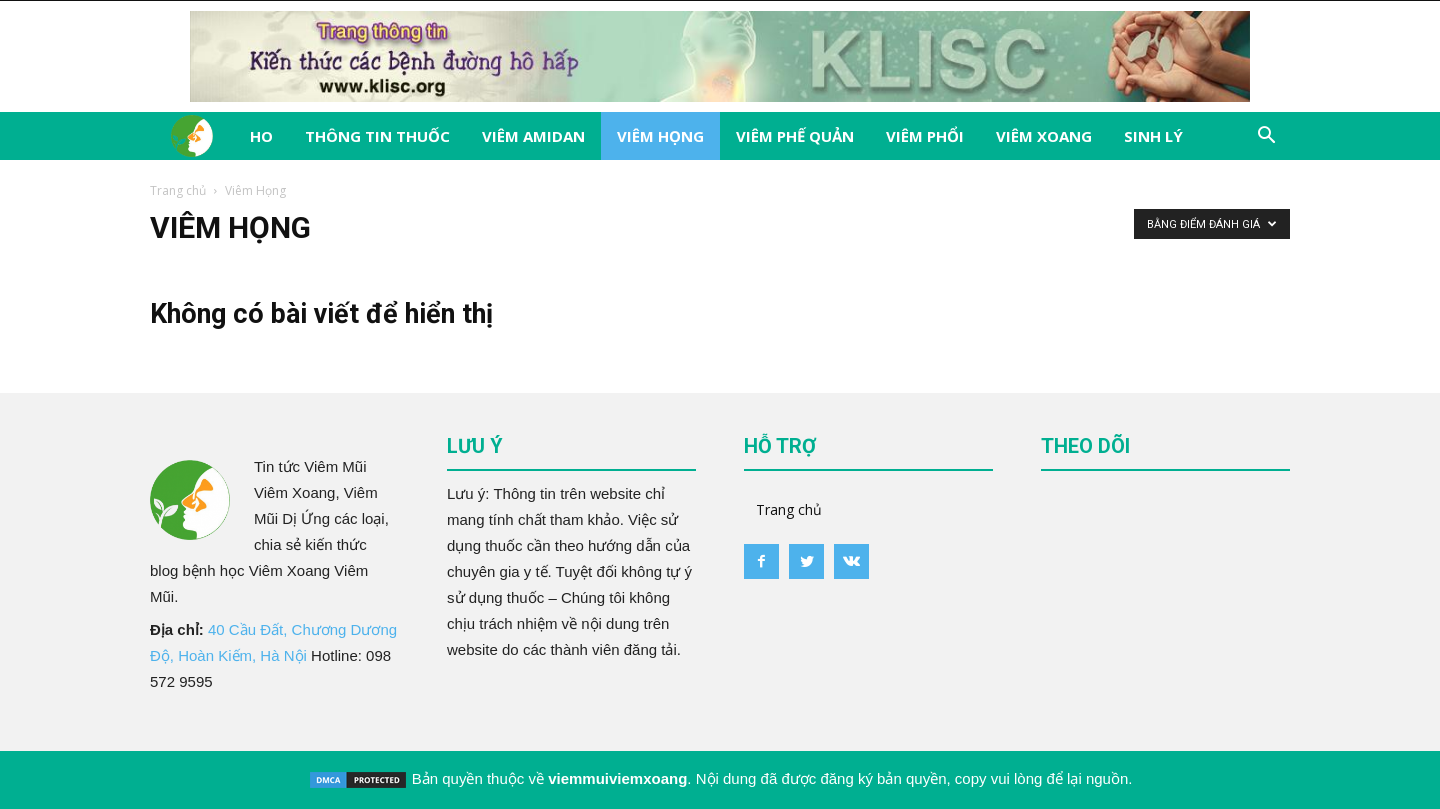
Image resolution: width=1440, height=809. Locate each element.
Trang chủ (178, 190)
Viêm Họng (660, 136)
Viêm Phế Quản (795, 136)
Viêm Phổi (925, 136)
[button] (1266, 137)
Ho (261, 136)
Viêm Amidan (533, 136)
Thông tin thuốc (377, 136)
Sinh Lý (1153, 136)
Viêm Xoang (1044, 136)
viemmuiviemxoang (617, 778)
